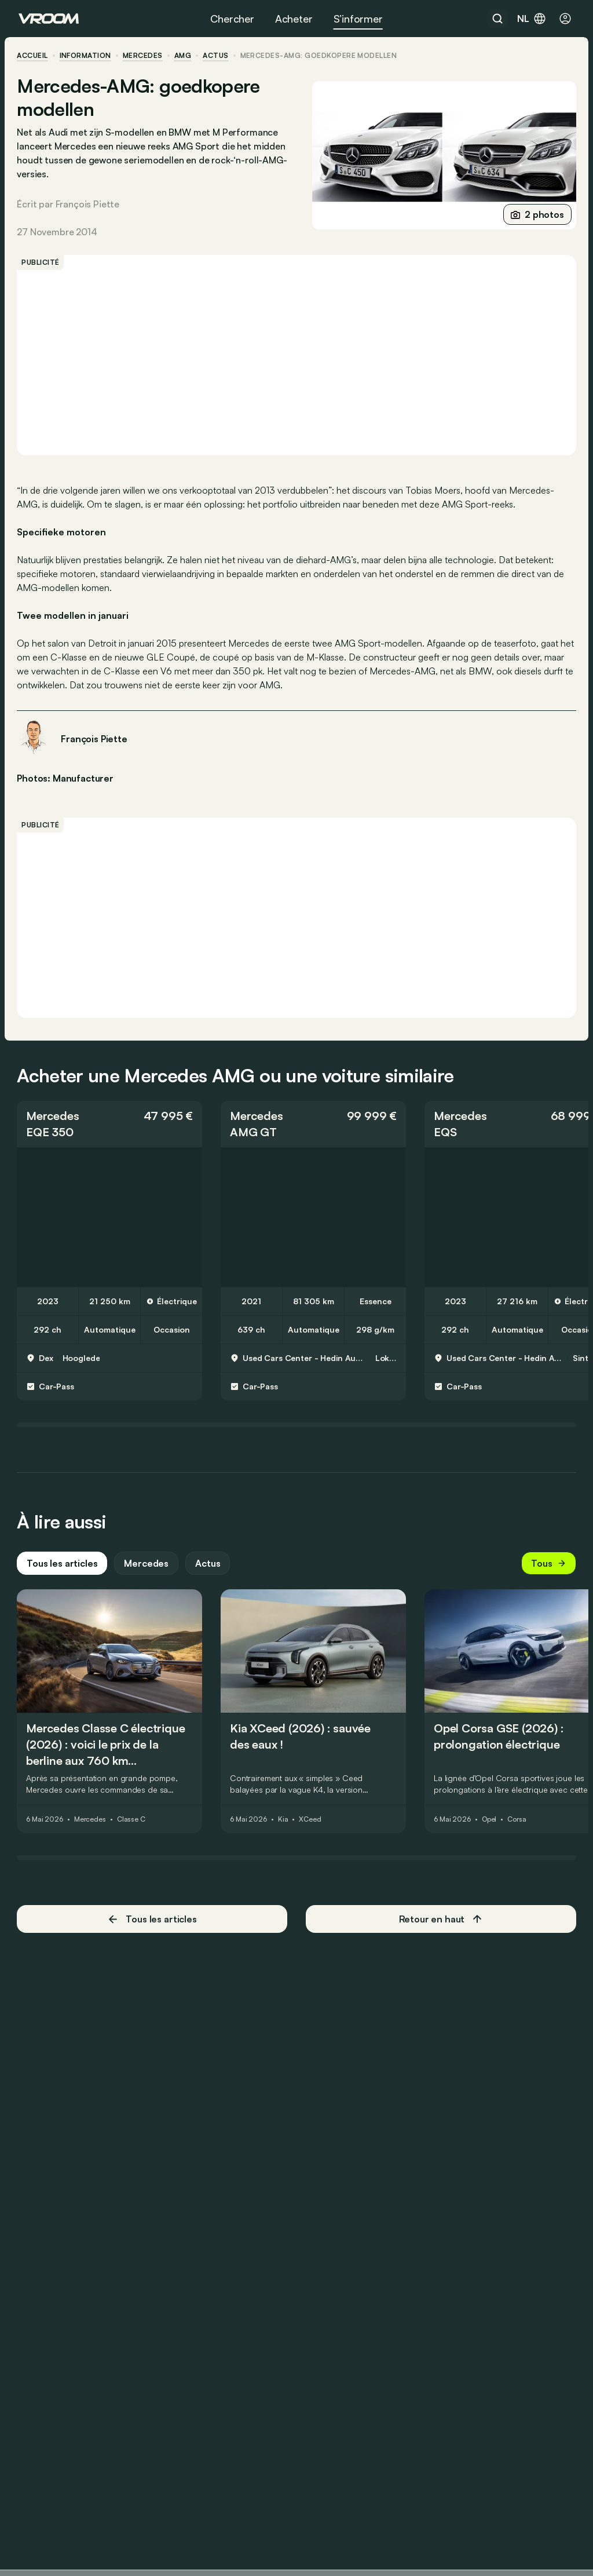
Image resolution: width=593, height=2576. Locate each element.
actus (217, 55)
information (86, 55)
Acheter (294, 18)
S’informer (358, 18)
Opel (491, 1829)
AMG (184, 55)
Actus (209, 1573)
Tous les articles (63, 1573)
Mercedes (144, 55)
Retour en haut (440, 1929)
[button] (111, 1134)
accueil (34, 55)
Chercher (232, 18)
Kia (285, 1829)
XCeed (312, 1829)
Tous (547, 1573)
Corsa (518, 1829)
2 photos (535, 214)
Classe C (133, 1829)
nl (532, 18)
